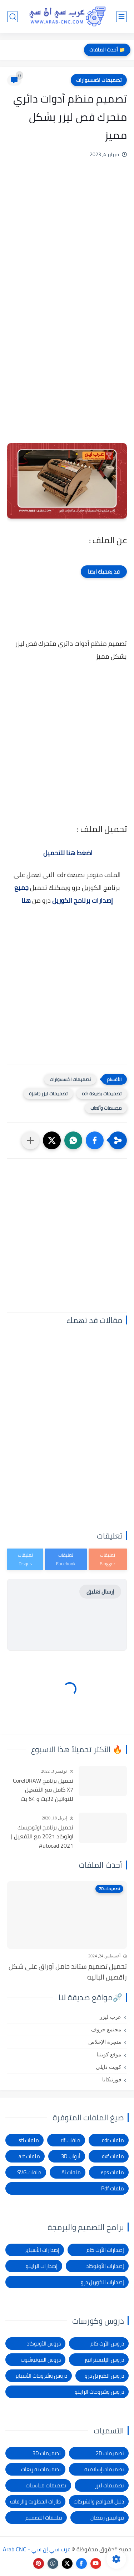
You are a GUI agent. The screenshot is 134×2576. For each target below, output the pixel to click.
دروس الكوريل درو (104, 2376)
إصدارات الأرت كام (105, 2250)
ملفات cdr (113, 2140)
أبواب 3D (70, 2156)
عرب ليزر (110, 2017)
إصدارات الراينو (42, 2266)
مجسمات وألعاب (105, 1108)
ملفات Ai (71, 2172)
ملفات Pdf (112, 2188)
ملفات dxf (113, 2156)
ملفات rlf (70, 2140)
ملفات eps (112, 2172)
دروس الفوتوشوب (41, 2359)
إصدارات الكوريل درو (102, 2282)
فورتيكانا (111, 2079)
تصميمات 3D (47, 2453)
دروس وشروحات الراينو (99, 2392)
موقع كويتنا (108, 2054)
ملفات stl (29, 2140)
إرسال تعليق (100, 1591)
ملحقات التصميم (43, 2517)
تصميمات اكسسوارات (98, 80)
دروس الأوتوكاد (44, 2343)
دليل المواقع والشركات (99, 2501)
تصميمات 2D (110, 2453)
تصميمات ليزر (109, 2485)
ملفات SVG (29, 2172)
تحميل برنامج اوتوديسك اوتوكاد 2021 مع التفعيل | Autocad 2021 (42, 1837)
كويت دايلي (108, 2067)
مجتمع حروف (106, 2029)
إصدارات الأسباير (42, 2250)
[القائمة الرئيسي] (121, 16)
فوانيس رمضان (107, 2517)
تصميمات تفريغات (41, 2469)
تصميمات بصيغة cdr (101, 1093)
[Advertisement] (67, 240)
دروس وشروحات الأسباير (41, 2376)
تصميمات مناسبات (46, 2485)
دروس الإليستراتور (104, 2359)
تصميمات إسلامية (104, 2469)
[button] (95, 1140)
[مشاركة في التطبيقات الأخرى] (30, 1140)
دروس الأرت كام (107, 2343)
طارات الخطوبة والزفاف (35, 2501)
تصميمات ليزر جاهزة (48, 1093)
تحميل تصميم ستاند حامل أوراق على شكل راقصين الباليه (68, 1972)
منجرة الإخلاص (104, 2042)
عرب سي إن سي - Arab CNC (36, 2549)
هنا (26, 900)
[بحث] (12, 16)
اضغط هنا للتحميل (68, 853)
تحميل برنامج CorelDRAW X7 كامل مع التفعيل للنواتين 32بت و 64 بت (43, 1790)
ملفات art (29, 2156)
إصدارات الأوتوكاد (105, 2266)
